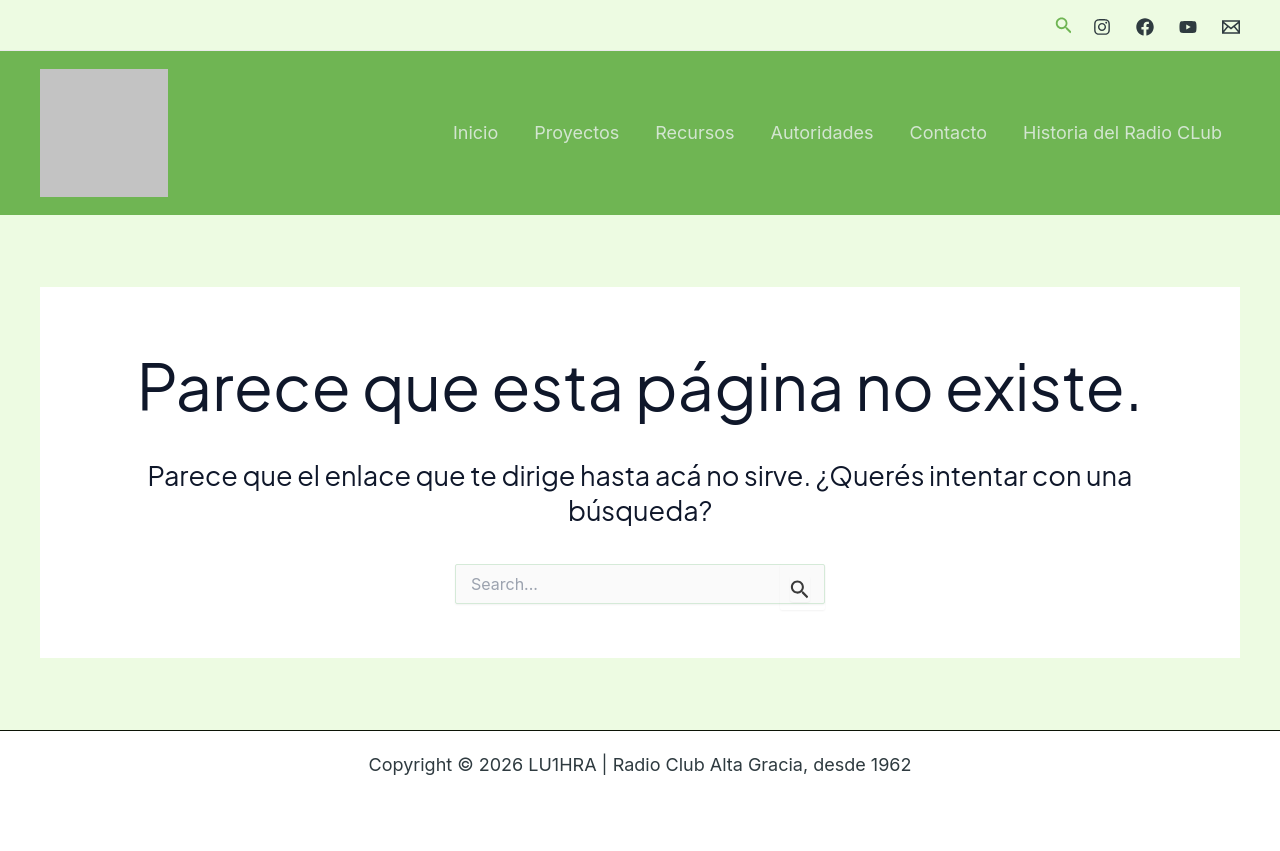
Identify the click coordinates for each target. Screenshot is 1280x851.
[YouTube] (1188, 27)
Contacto (948, 132)
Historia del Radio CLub (1122, 132)
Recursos (694, 132)
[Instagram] (1102, 27)
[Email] (1231, 27)
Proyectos (576, 132)
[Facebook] (1145, 27)
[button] (1064, 25)
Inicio (475, 132)
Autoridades (822, 132)
